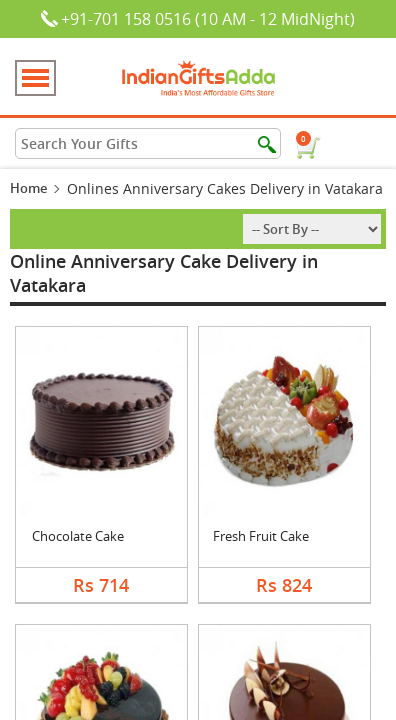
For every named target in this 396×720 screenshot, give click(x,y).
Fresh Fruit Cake (261, 536)
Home (28, 188)
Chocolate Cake (78, 536)
